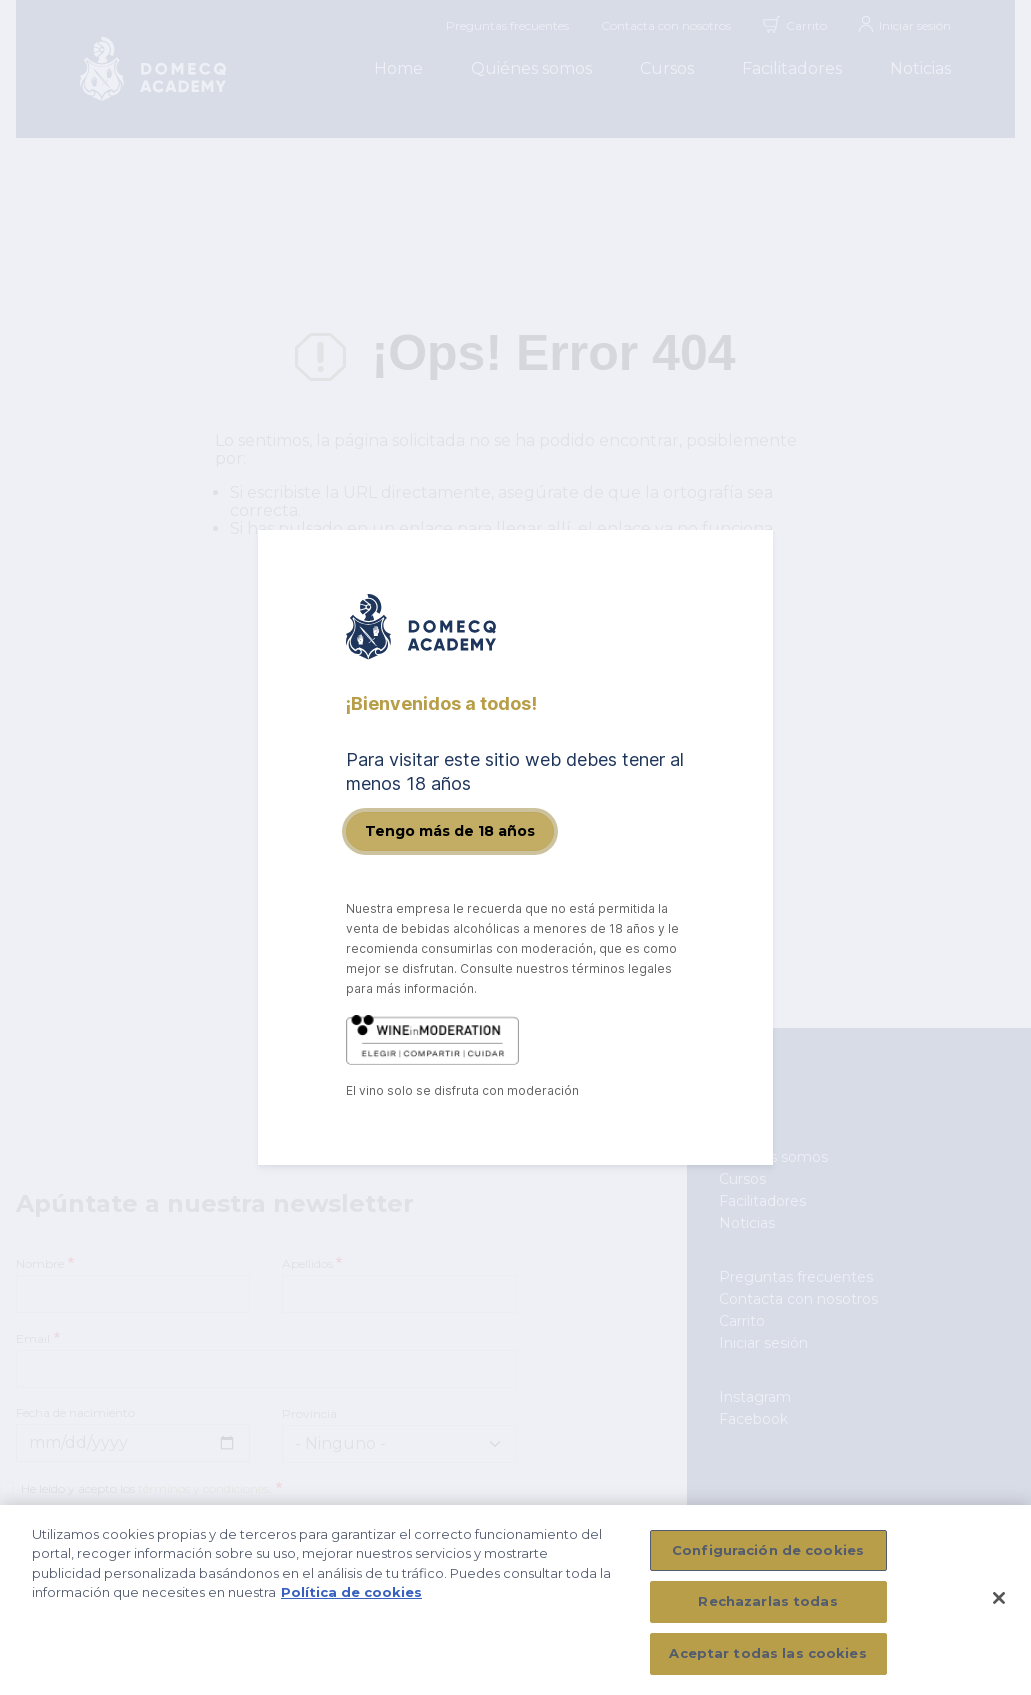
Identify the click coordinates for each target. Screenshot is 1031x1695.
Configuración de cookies (768, 1558)
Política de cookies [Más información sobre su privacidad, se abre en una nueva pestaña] (351, 1601)
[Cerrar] (999, 1606)
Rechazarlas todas (767, 1610)
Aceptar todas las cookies (767, 1662)
